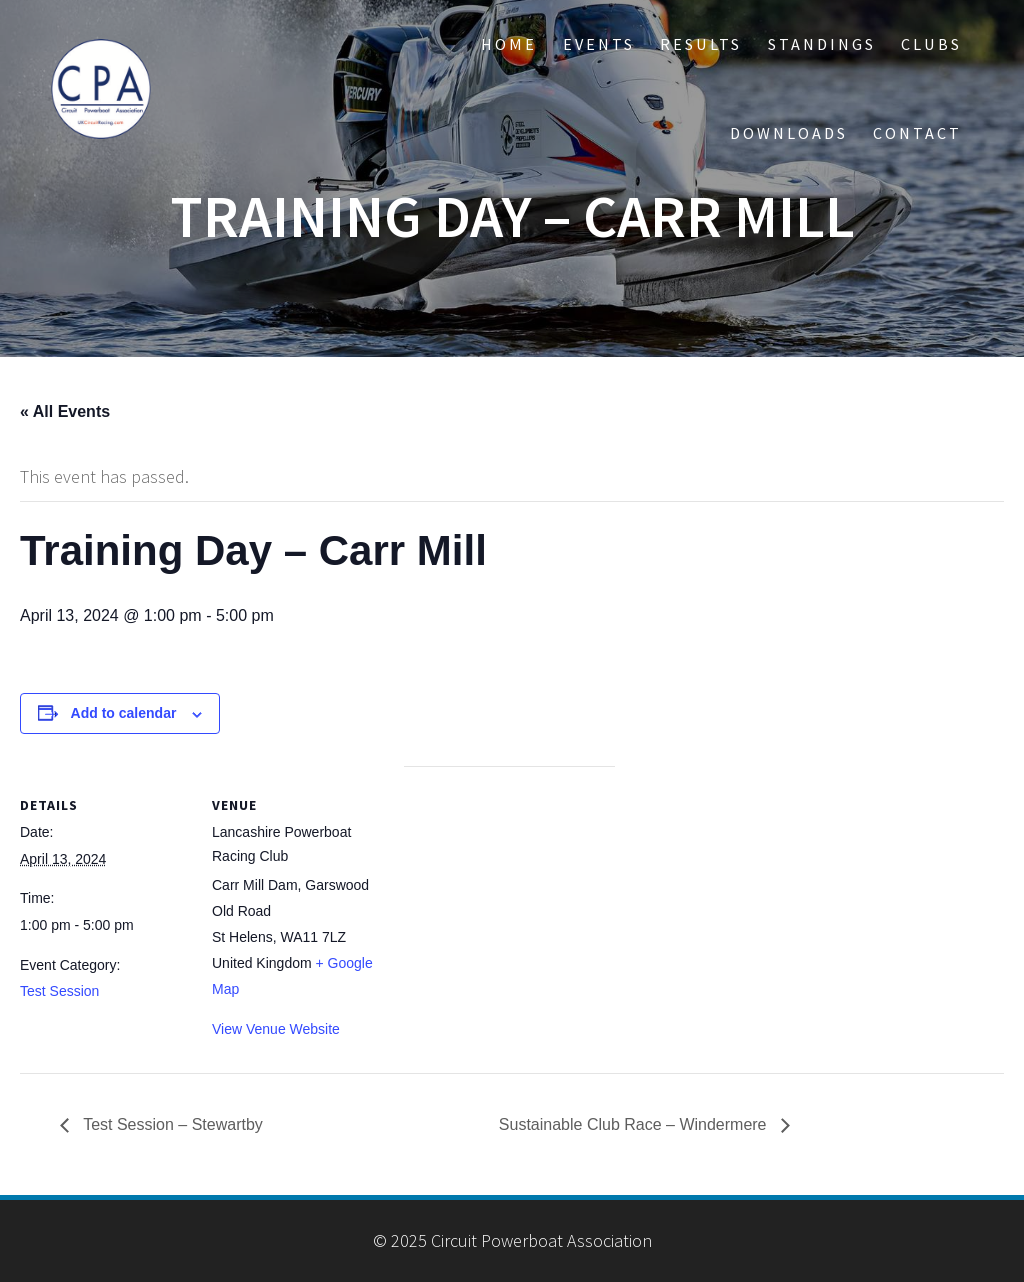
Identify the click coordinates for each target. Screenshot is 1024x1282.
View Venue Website (276, 1029)
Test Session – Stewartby (171, 1124)
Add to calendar (124, 713)
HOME (509, 44)
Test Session (59, 991)
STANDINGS (822, 44)
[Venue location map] (509, 904)
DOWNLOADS (789, 133)
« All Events (65, 411)
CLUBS (931, 44)
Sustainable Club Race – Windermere (635, 1124)
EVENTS (599, 44)
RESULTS (701, 44)
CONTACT (917, 133)
